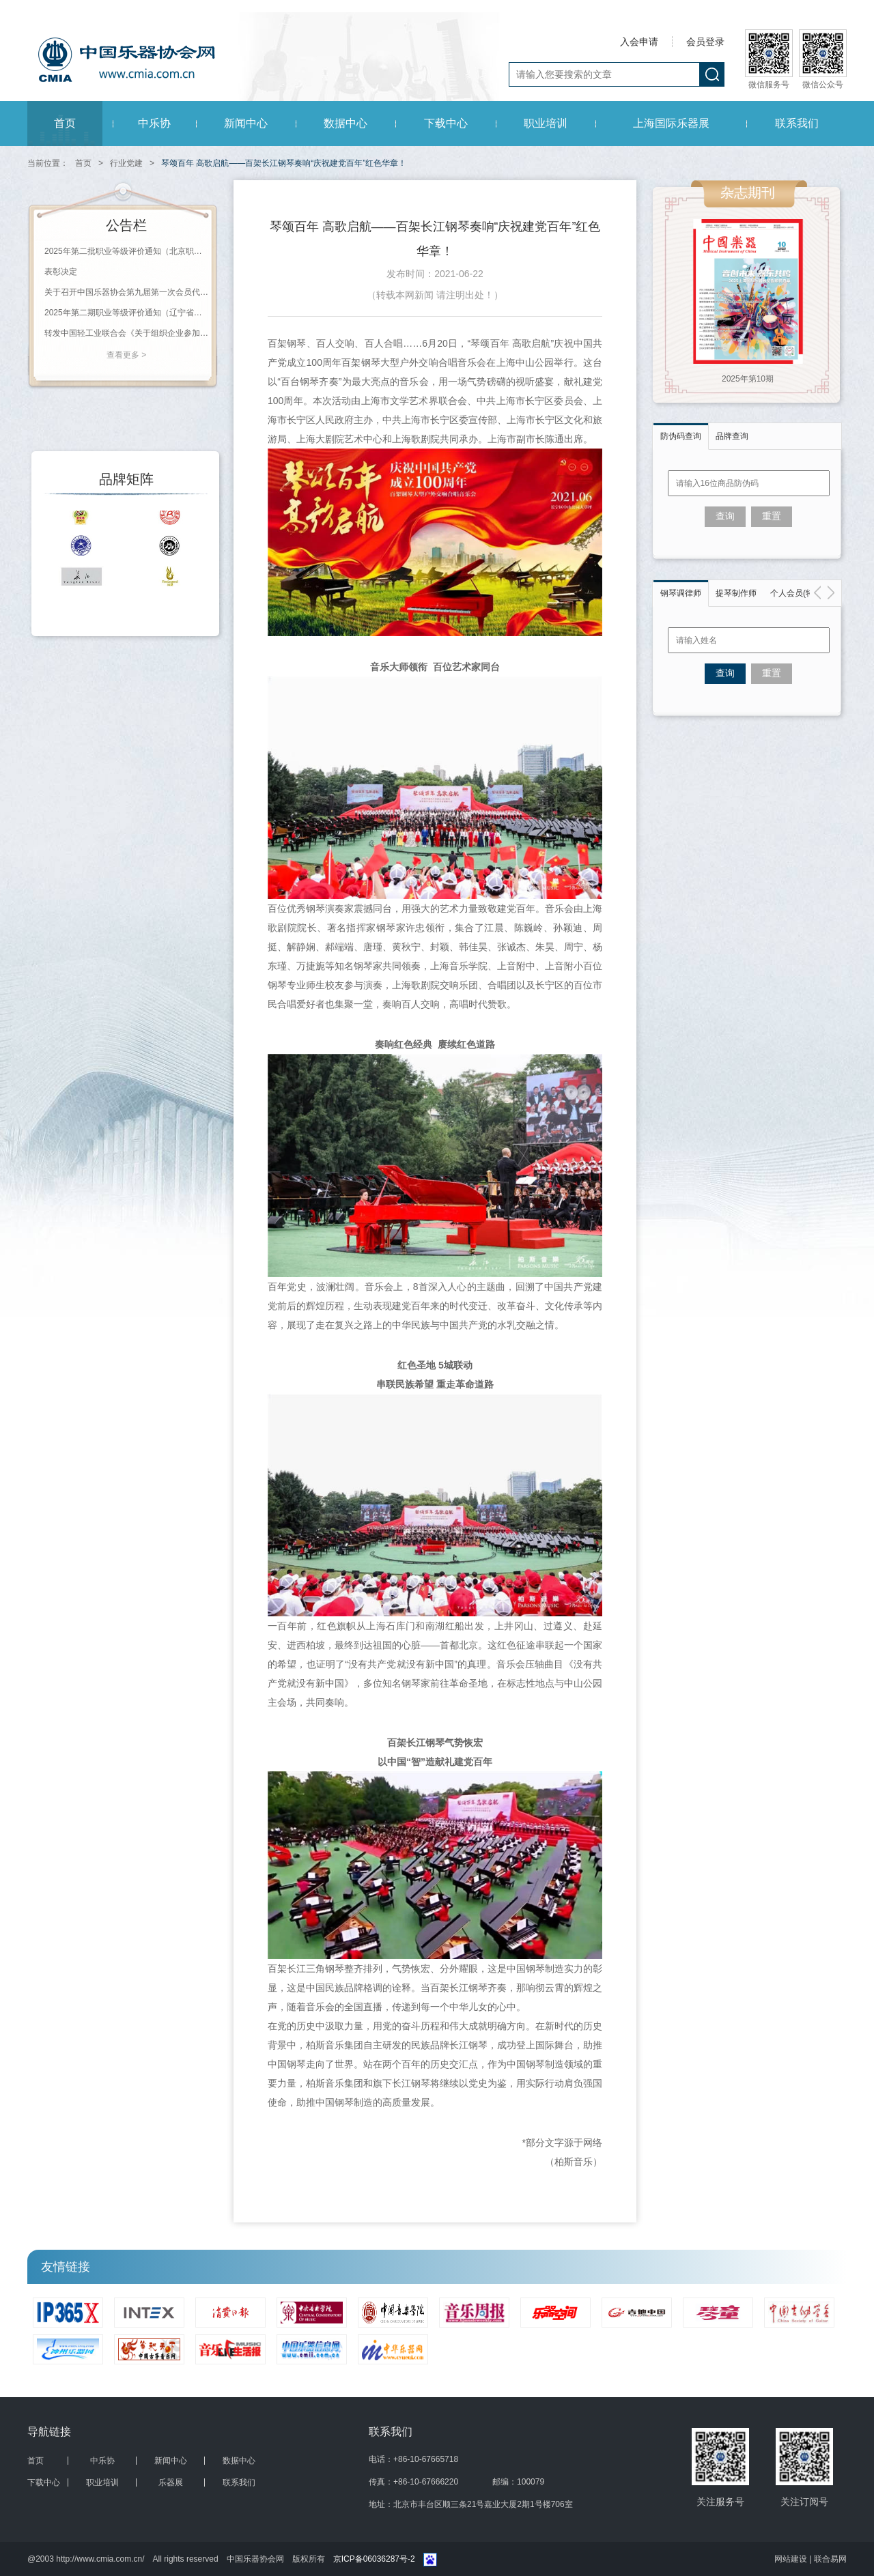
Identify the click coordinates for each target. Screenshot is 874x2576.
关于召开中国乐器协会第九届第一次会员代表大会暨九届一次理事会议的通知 (126, 292)
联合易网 (830, 2559)
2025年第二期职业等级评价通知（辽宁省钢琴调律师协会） (126, 312)
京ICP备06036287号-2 (374, 2559)
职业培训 (545, 123)
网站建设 (791, 2559)
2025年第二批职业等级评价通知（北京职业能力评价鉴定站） (126, 251)
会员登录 (705, 41)
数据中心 (345, 123)
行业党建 (126, 163)
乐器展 (170, 2482)
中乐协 (154, 123)
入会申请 (639, 41)
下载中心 (446, 123)
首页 (65, 123)
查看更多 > (126, 355)
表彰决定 (60, 271)
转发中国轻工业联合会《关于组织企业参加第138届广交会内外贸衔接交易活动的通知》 (126, 333)
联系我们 (797, 123)
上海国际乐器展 (671, 123)
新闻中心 (246, 123)
